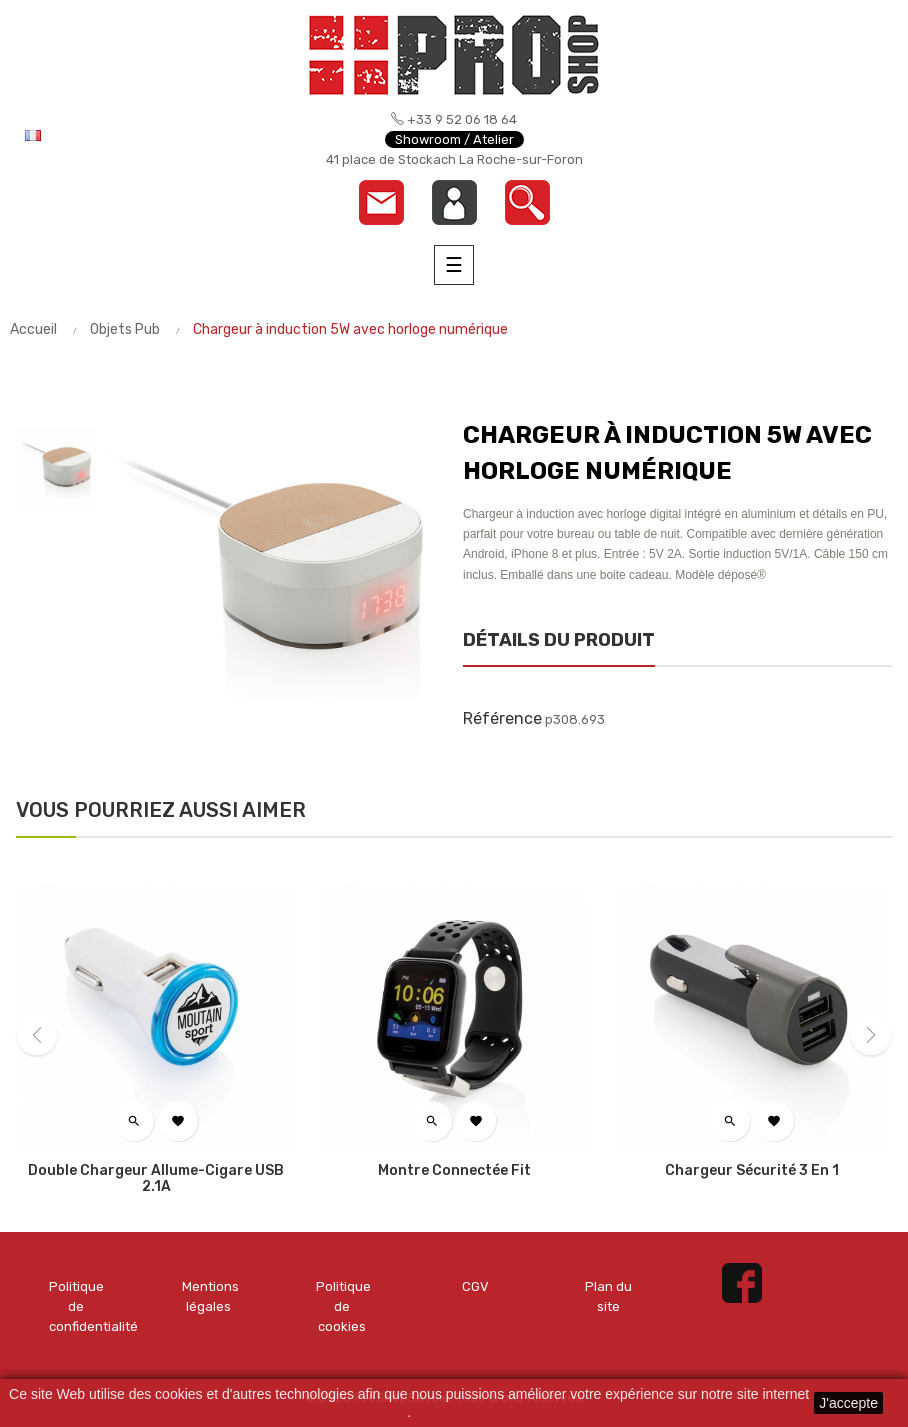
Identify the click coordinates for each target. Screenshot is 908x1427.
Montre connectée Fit (454, 1171)
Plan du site (608, 1296)
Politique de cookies (342, 1306)
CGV (475, 1286)
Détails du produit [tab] (559, 640)
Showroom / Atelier (454, 139)
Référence (502, 718)
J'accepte (848, 1403)
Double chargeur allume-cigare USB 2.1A (156, 1179)
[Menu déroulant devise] (100, 135)
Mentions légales (208, 1296)
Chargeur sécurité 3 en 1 (752, 1171)
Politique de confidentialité (75, 1306)
